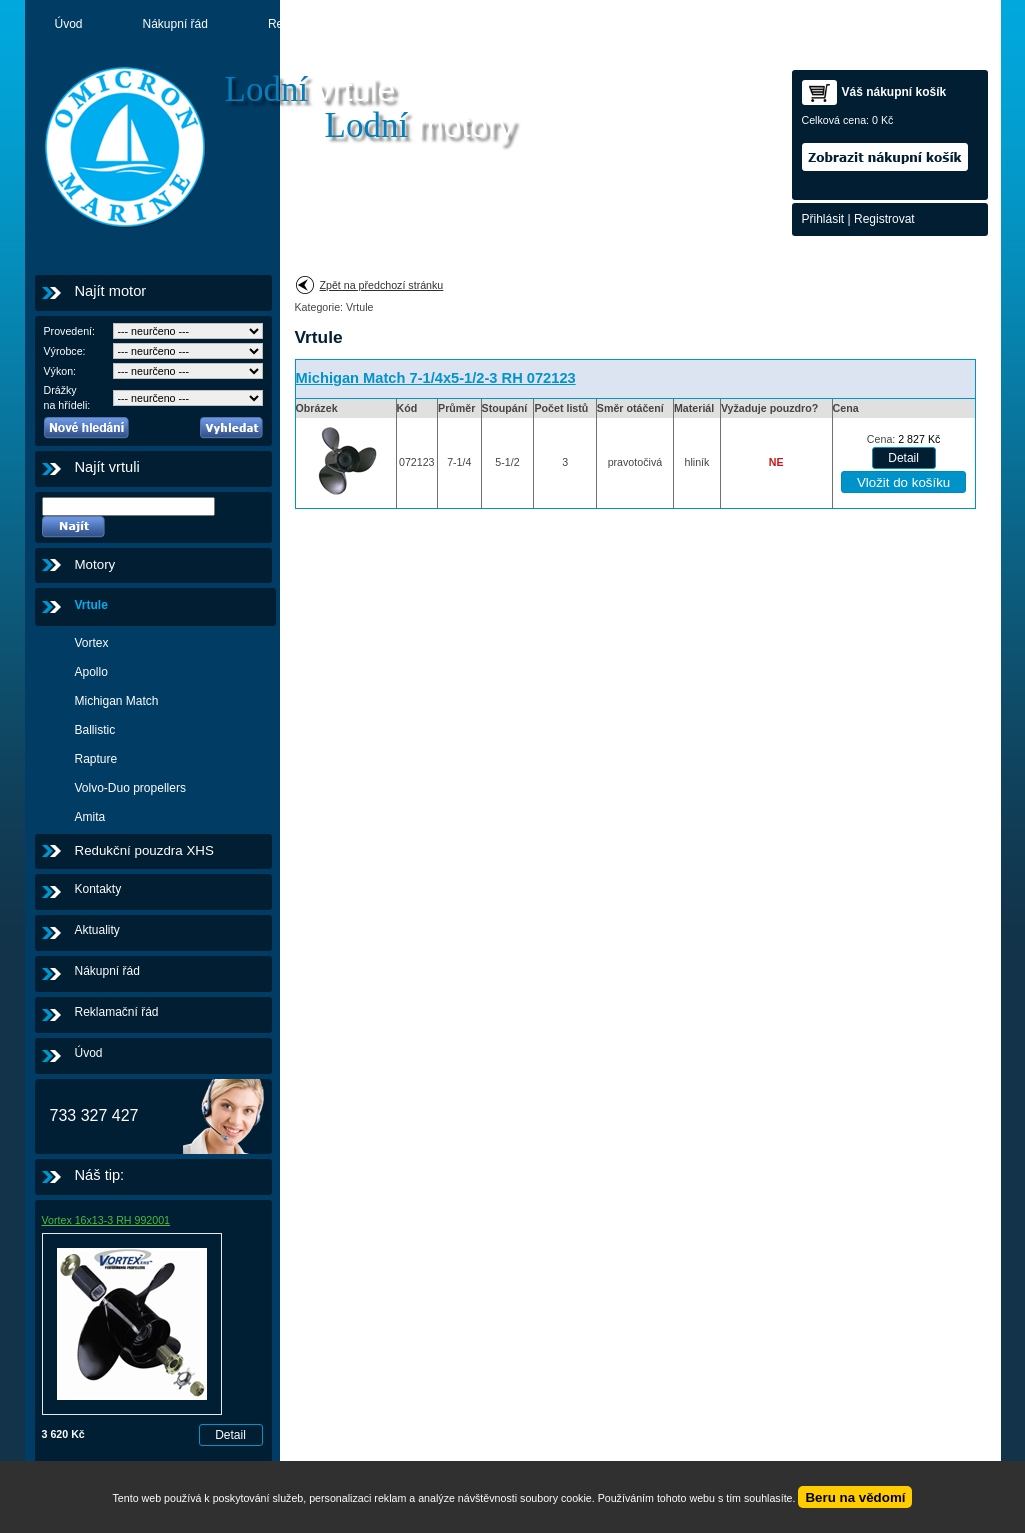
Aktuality (434, 24)
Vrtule (91, 605)
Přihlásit (823, 219)
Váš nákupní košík (894, 92)
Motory (535, 24)
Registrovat (884, 219)
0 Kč (882, 120)
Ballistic (95, 730)
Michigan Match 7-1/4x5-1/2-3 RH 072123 (436, 378)
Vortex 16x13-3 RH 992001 (106, 1220)
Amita (90, 817)
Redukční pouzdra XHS (144, 850)
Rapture (96, 759)
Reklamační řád (310, 24)
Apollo (91, 672)
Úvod (69, 24)
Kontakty (637, 24)
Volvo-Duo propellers (130, 788)
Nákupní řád (175, 24)
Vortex (92, 643)
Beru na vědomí (855, 1497)
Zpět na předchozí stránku (382, 285)
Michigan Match (117, 701)
